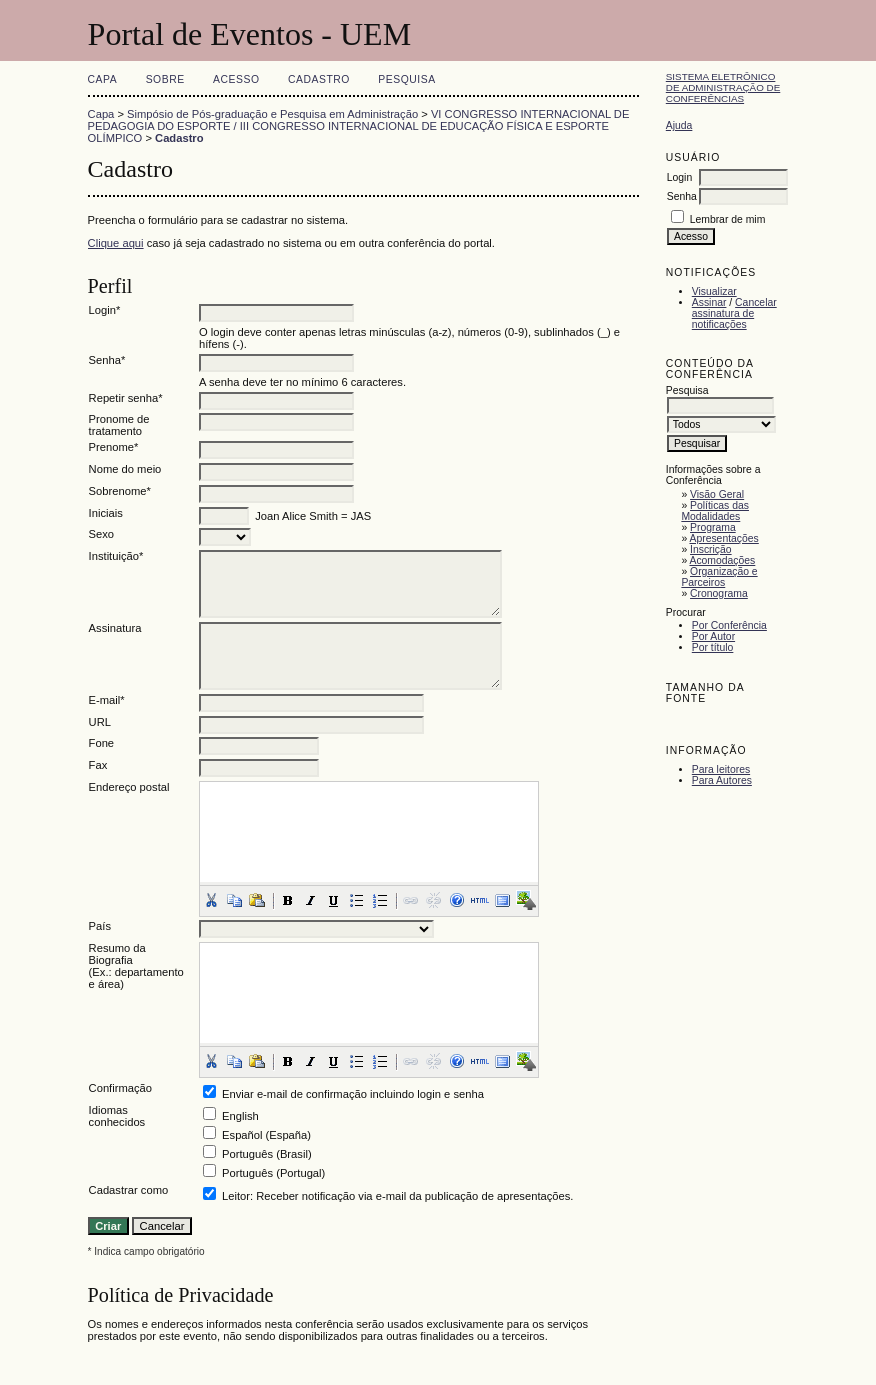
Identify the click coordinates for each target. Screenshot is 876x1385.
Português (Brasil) (267, 1154)
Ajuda (679, 125)
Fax (98, 765)
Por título (713, 647)
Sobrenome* (120, 491)
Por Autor (713, 636)
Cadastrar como (129, 1190)
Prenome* (114, 447)
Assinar (709, 302)
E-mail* (107, 700)
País (100, 926)
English (240, 1116)
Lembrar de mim (728, 219)
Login (679, 177)
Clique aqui (116, 243)
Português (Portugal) (273, 1173)
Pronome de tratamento (119, 425)
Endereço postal (129, 787)
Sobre (165, 79)
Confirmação (120, 1088)
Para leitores (721, 769)
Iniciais (106, 513)
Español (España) (266, 1135)
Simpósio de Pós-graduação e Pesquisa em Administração (272, 114)
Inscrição (711, 549)
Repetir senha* (126, 398)
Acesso (236, 79)
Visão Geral (717, 494)
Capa (103, 79)
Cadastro (319, 79)
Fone (102, 743)
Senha (682, 196)
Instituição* (116, 556)
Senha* (107, 360)
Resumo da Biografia (117, 954)
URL (100, 722)
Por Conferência (729, 625)
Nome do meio (125, 469)
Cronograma (719, 593)
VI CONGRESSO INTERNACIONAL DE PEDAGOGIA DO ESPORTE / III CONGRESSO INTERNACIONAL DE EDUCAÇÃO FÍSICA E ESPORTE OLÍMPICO (359, 126)
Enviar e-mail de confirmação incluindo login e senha (353, 1094)
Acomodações (722, 560)
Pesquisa (406, 79)
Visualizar (714, 291)
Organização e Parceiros (719, 577)
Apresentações (723, 538)
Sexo (102, 534)
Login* (105, 310)
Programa (713, 527)
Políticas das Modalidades (715, 511)
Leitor (236, 1196)
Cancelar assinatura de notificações (734, 313)
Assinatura (115, 628)
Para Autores (722, 780)
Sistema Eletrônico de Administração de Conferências (723, 87)
